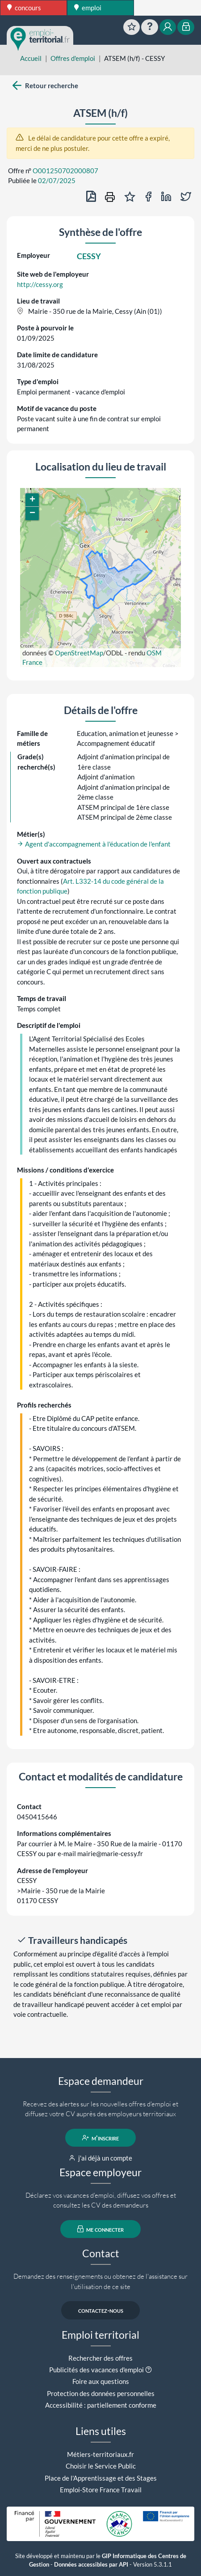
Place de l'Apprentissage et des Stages (101, 2478)
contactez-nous (100, 2310)
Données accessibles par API (91, 2564)
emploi (87, 8)
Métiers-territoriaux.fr (100, 2454)
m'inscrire (100, 2138)
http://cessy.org (40, 284)
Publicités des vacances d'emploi (96, 2370)
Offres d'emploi (72, 58)
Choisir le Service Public (101, 2466)
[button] (32, 500)
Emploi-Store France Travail (101, 2490)
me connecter (100, 2229)
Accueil (31, 58)
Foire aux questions (100, 2381)
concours (24, 8)
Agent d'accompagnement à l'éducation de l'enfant (94, 844)
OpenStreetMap (79, 653)
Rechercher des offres (100, 2358)
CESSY (89, 256)
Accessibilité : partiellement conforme (100, 2405)
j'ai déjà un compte (101, 2158)
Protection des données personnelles (101, 2393)
